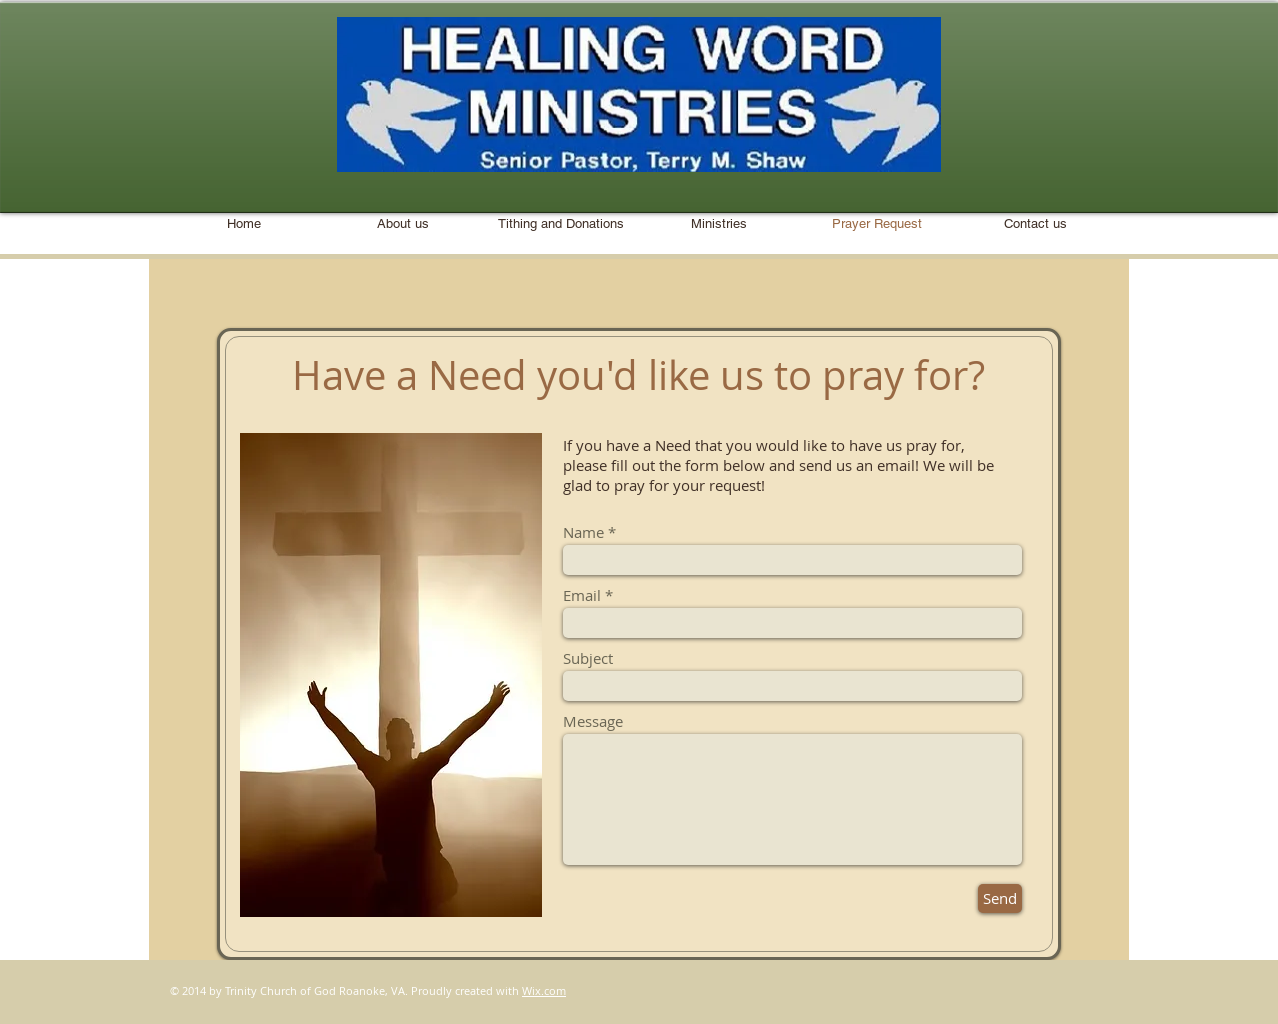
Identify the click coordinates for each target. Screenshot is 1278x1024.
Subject (588, 658)
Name (583, 532)
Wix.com (544, 990)
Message (593, 721)
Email (582, 595)
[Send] (1000, 898)
